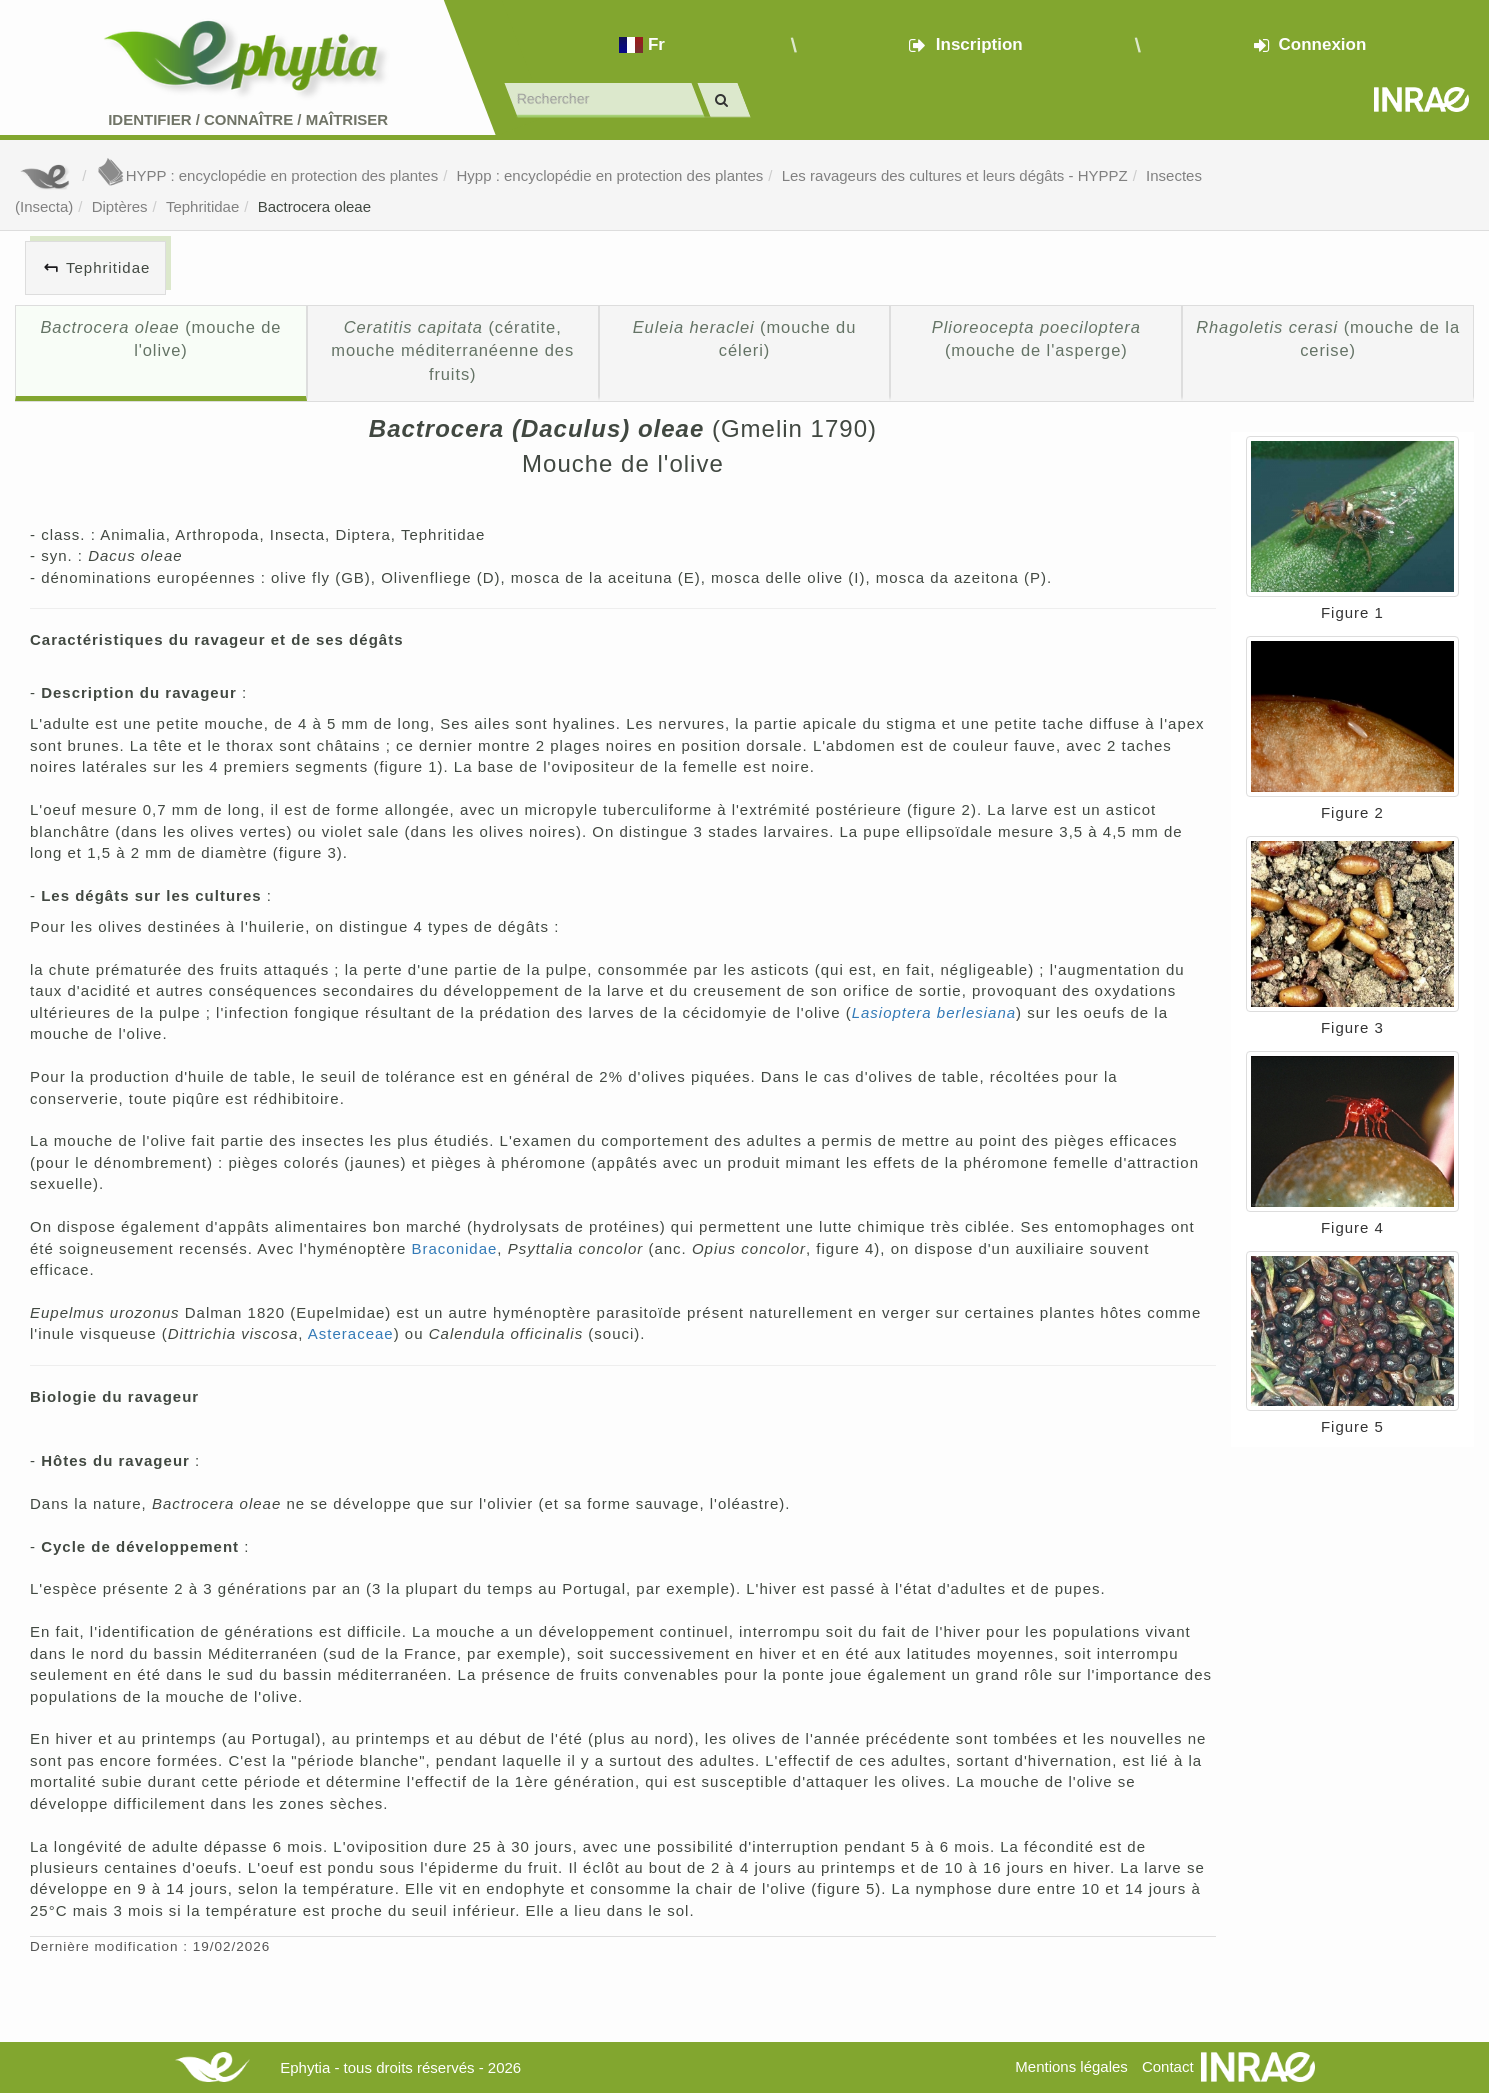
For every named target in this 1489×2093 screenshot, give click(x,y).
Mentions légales (1071, 2066)
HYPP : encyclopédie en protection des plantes (267, 175)
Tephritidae (202, 206)
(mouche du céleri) (745, 339)
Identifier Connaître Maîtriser (248, 119)
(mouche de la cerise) (1328, 339)
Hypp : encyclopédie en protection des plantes (609, 175)
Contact (1168, 2066)
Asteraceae (351, 1333)
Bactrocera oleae (314, 206)
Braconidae (454, 1248)
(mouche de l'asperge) (1036, 339)
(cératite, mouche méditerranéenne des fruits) (452, 350)
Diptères (120, 206)
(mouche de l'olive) (160, 339)
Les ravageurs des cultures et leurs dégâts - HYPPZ (955, 175)
